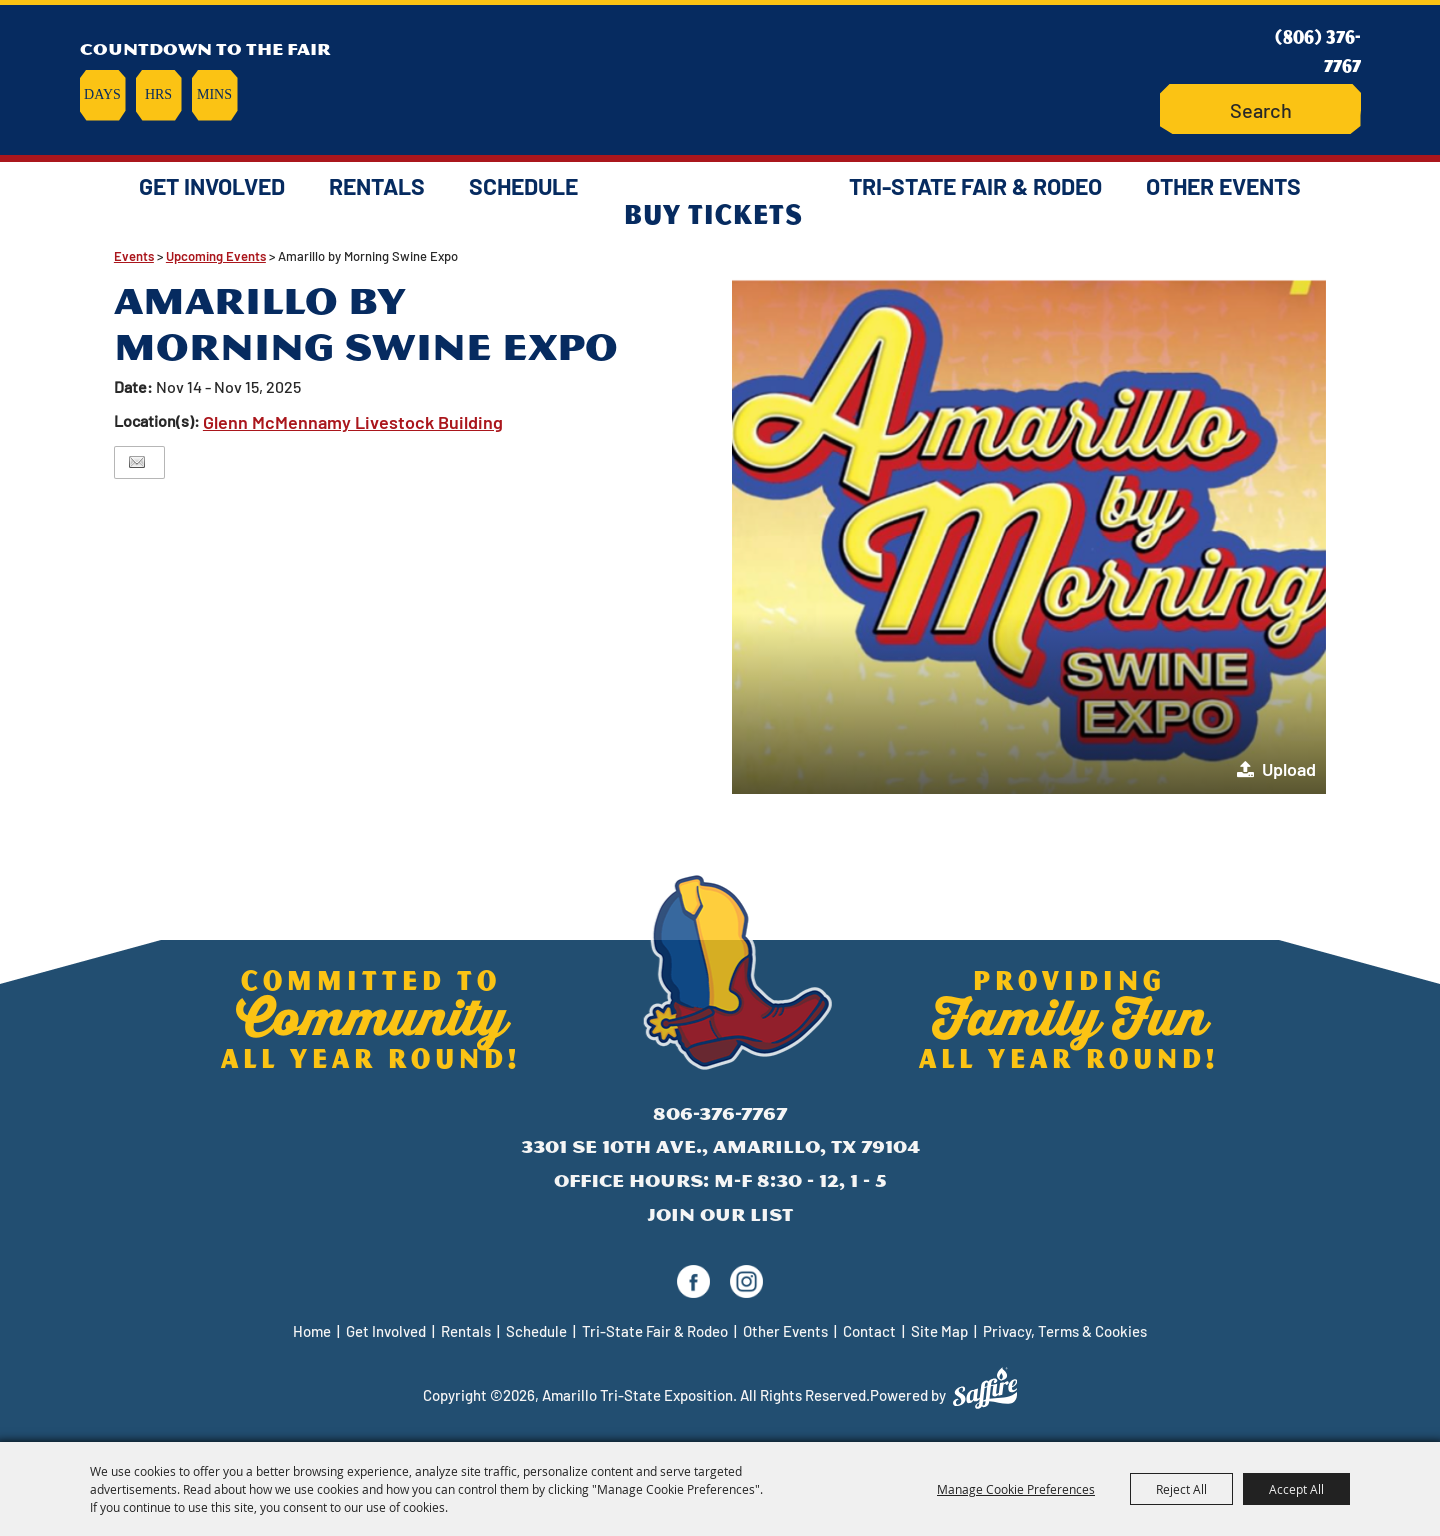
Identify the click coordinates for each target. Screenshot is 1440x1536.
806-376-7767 (720, 1113)
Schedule (523, 186)
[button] (1029, 536)
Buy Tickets (713, 213)
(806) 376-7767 (1318, 50)
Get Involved (212, 186)
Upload (1289, 769)
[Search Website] (1260, 109)
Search (1206, 109)
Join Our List (720, 1214)
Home (312, 1331)
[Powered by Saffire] (985, 1388)
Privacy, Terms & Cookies (1065, 1331)
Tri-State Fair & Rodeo (975, 186)
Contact (869, 1331)
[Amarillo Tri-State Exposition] (720, 74)
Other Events (1223, 186)
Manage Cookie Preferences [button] (1016, 1489)
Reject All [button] (1181, 1489)
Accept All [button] (1296, 1489)
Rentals (377, 186)
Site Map (939, 1331)
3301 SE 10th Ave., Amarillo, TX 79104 (720, 1146)
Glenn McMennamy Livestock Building (353, 422)
